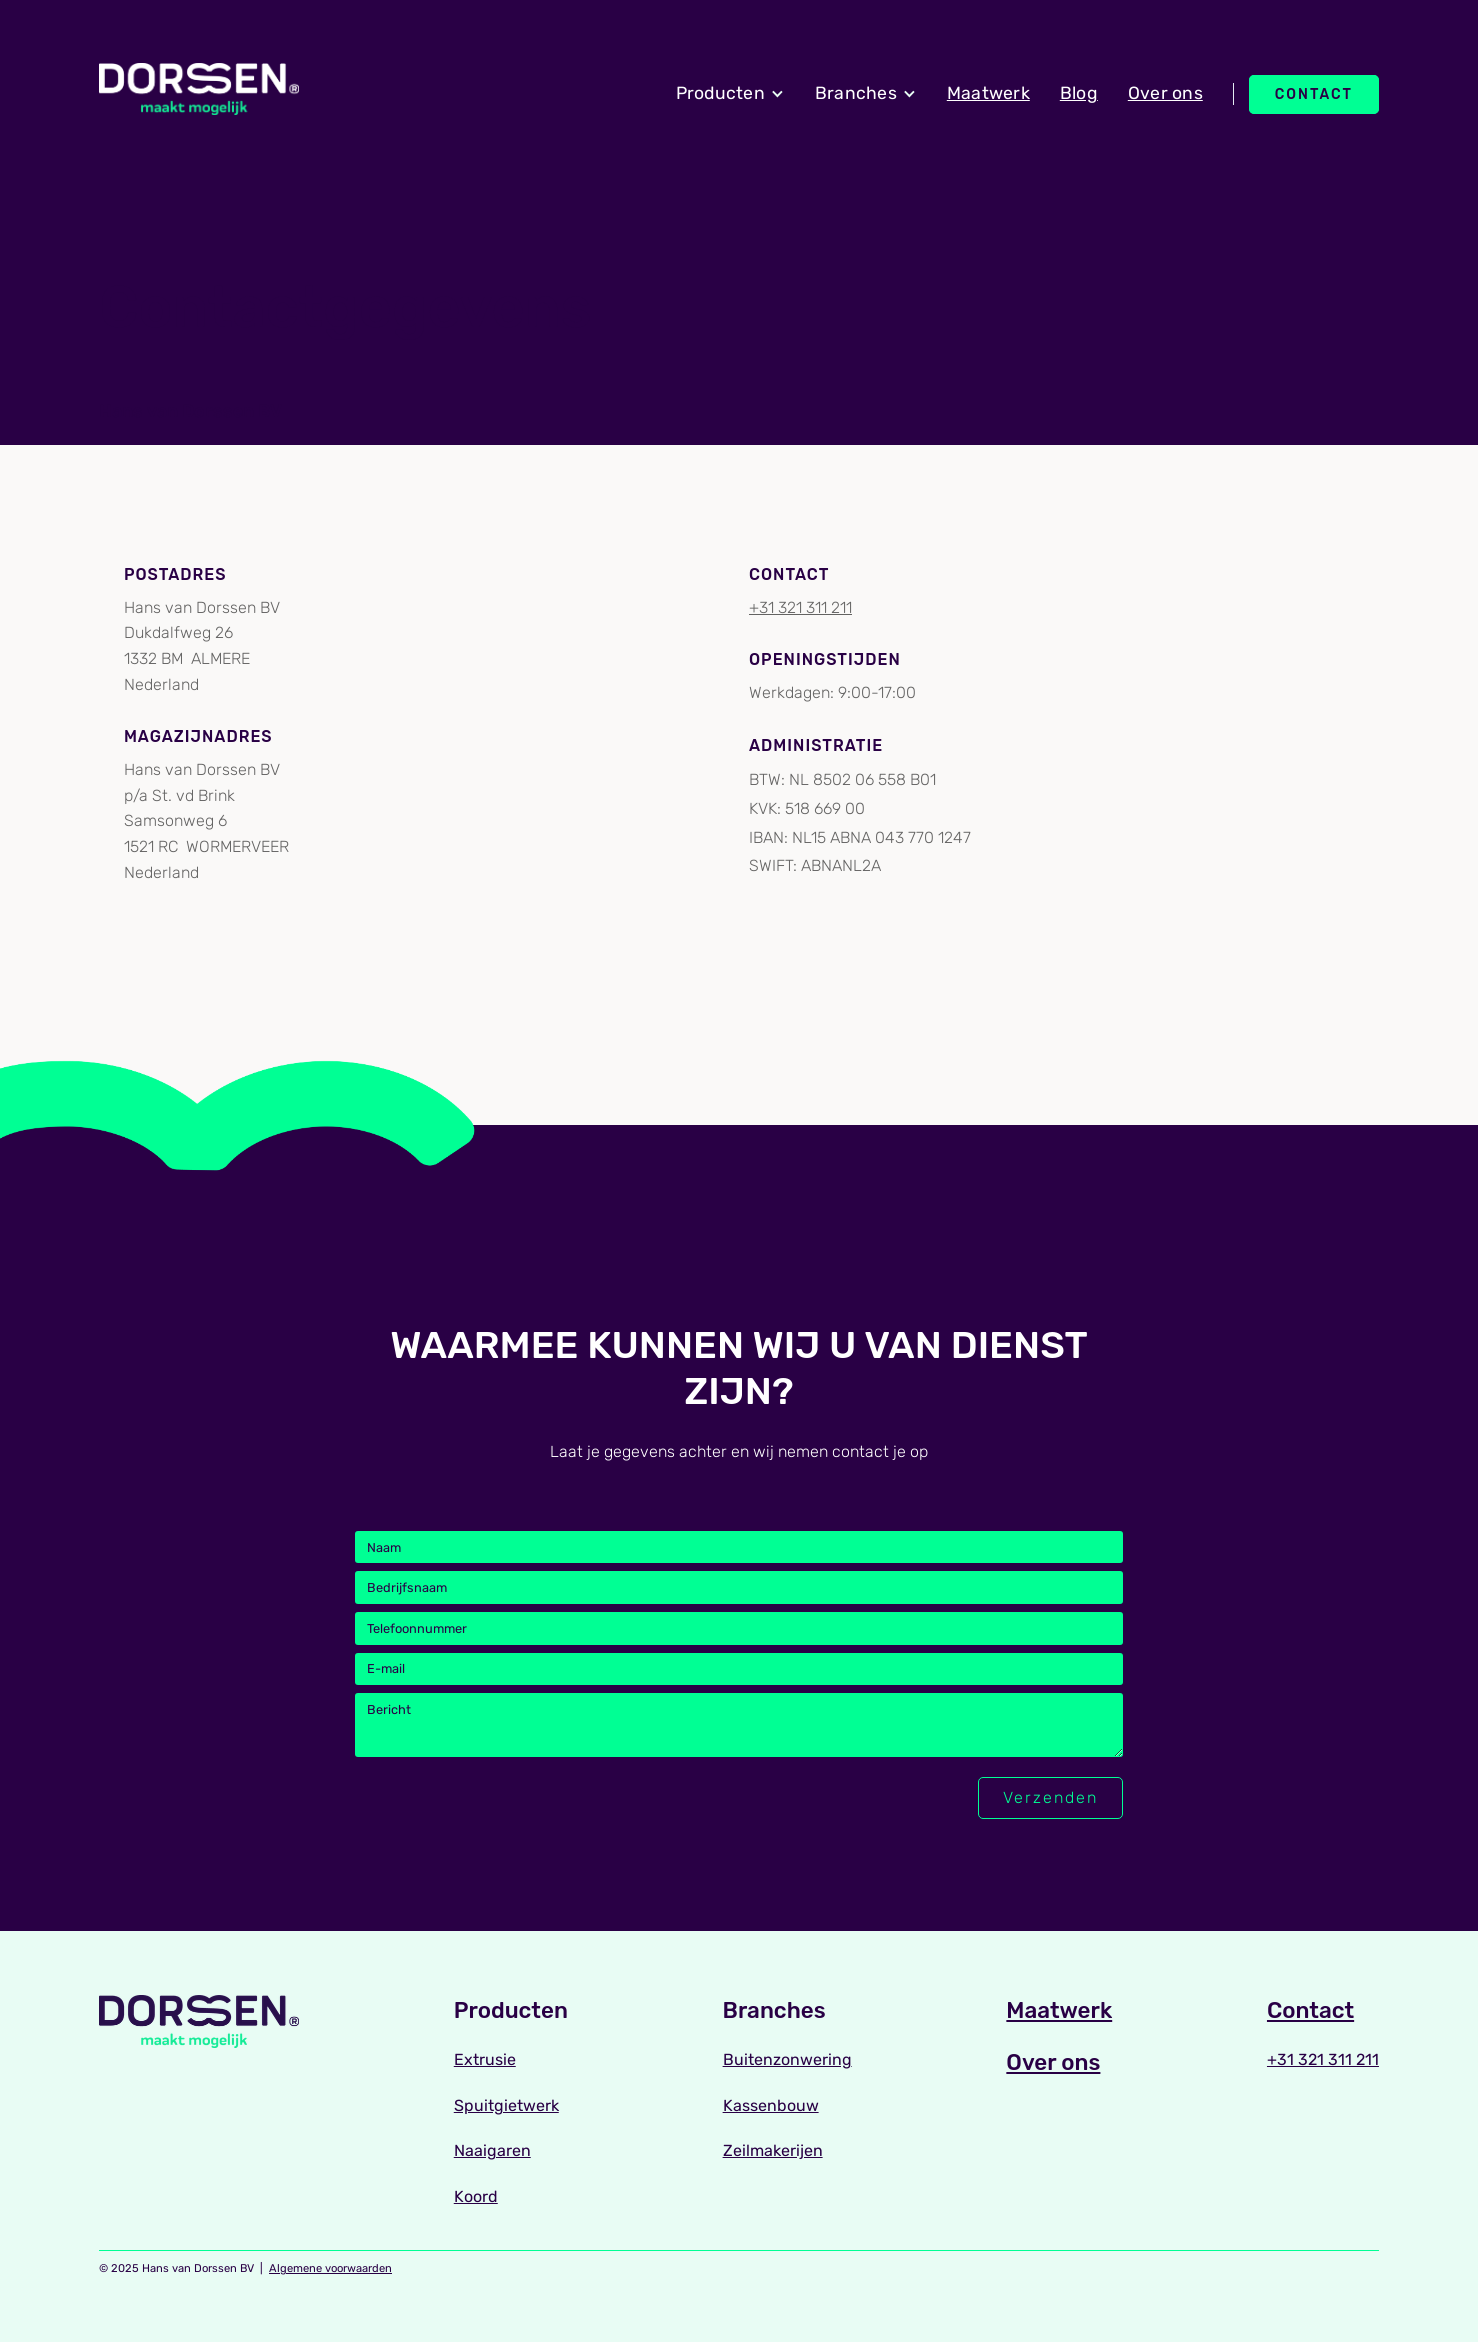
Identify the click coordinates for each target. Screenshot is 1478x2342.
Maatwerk (988, 93)
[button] (730, 94)
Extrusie (485, 2059)
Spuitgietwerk (506, 2105)
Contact (1314, 94)
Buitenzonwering (787, 2059)
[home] (199, 89)
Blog (1079, 93)
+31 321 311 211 (800, 607)
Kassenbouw (771, 2105)
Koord (476, 2196)
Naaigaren (492, 2150)
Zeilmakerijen (773, 2150)
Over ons (1165, 93)
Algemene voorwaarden (330, 2268)
